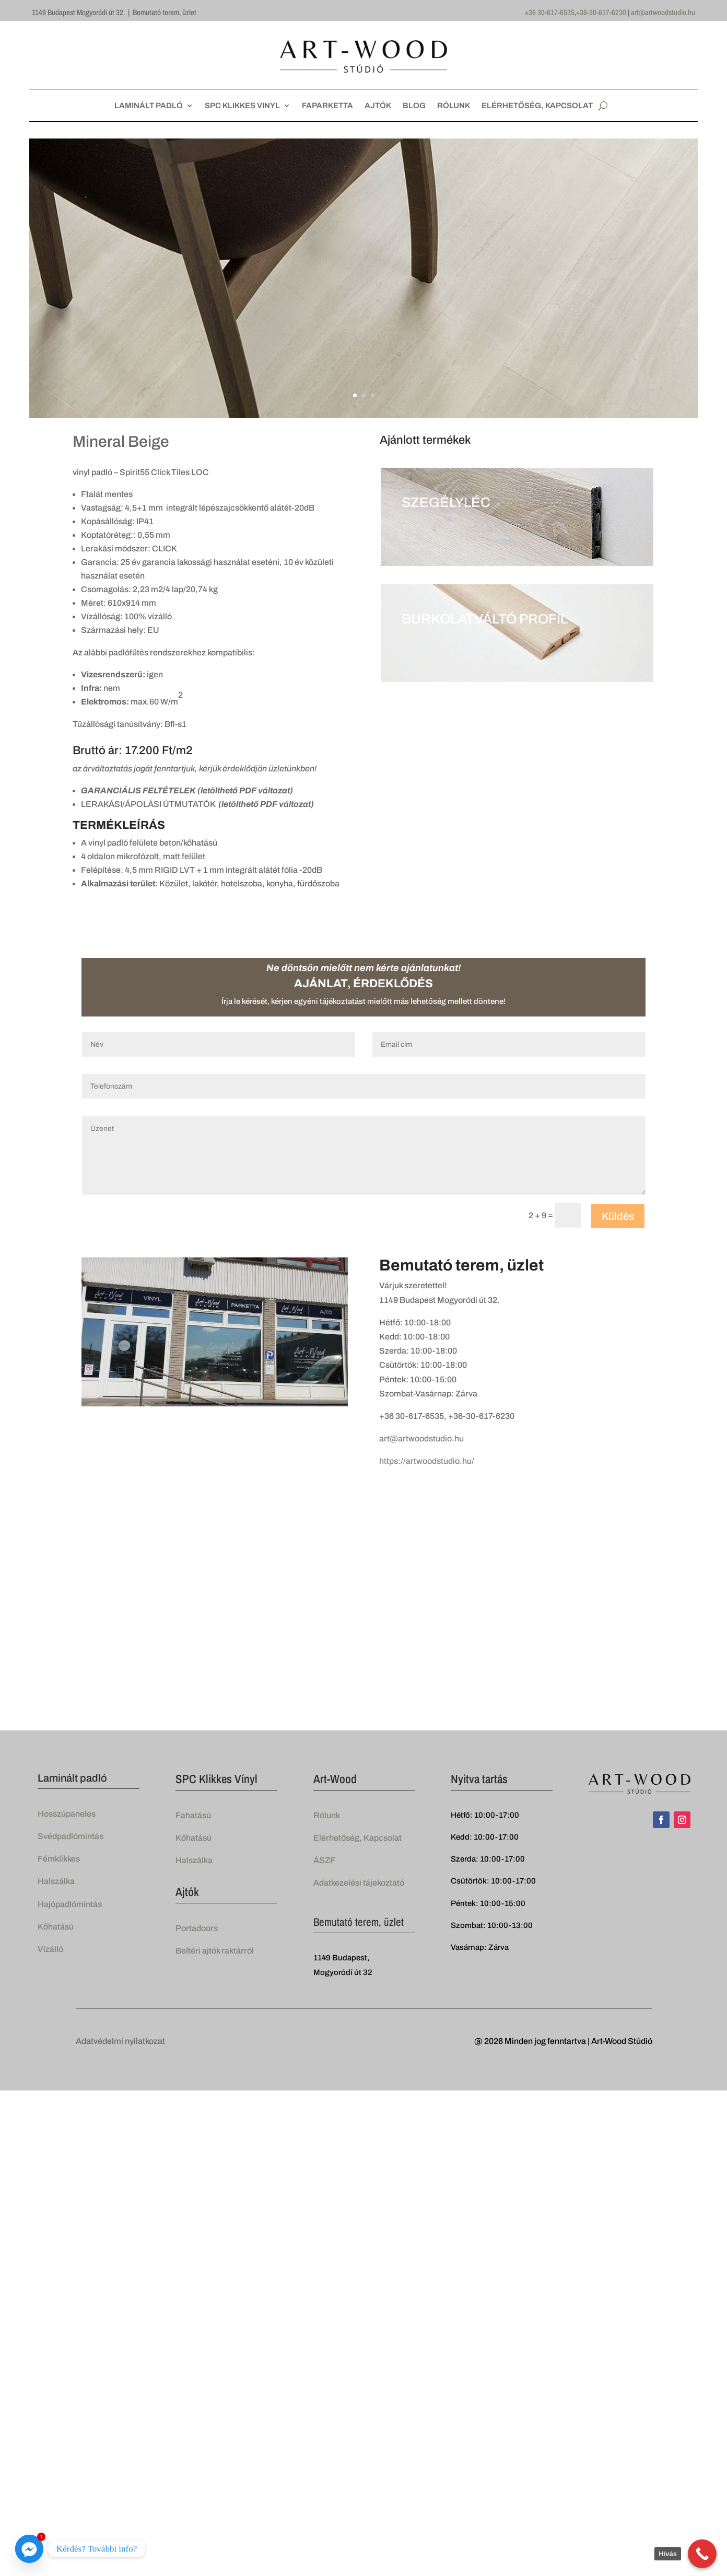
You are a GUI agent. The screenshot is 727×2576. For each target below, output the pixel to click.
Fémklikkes (59, 1858)
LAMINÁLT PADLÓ (148, 106)
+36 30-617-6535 (549, 12)
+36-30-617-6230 (601, 12)
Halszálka (56, 1881)
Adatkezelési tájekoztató (358, 1882)
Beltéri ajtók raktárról (214, 1950)
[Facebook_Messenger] (29, 2549)
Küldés (618, 1216)
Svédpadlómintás (70, 1836)
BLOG (414, 106)
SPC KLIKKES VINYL (242, 106)
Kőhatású (56, 1926)
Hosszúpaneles (67, 1813)
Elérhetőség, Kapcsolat (357, 1837)
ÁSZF (324, 1860)
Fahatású (193, 1815)
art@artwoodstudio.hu (663, 12)
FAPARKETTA (327, 106)
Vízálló (50, 1949)
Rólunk (326, 1815)
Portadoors (196, 1928)
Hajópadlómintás (70, 1904)
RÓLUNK (453, 106)
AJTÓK (378, 106)
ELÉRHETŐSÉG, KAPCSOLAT (537, 106)
